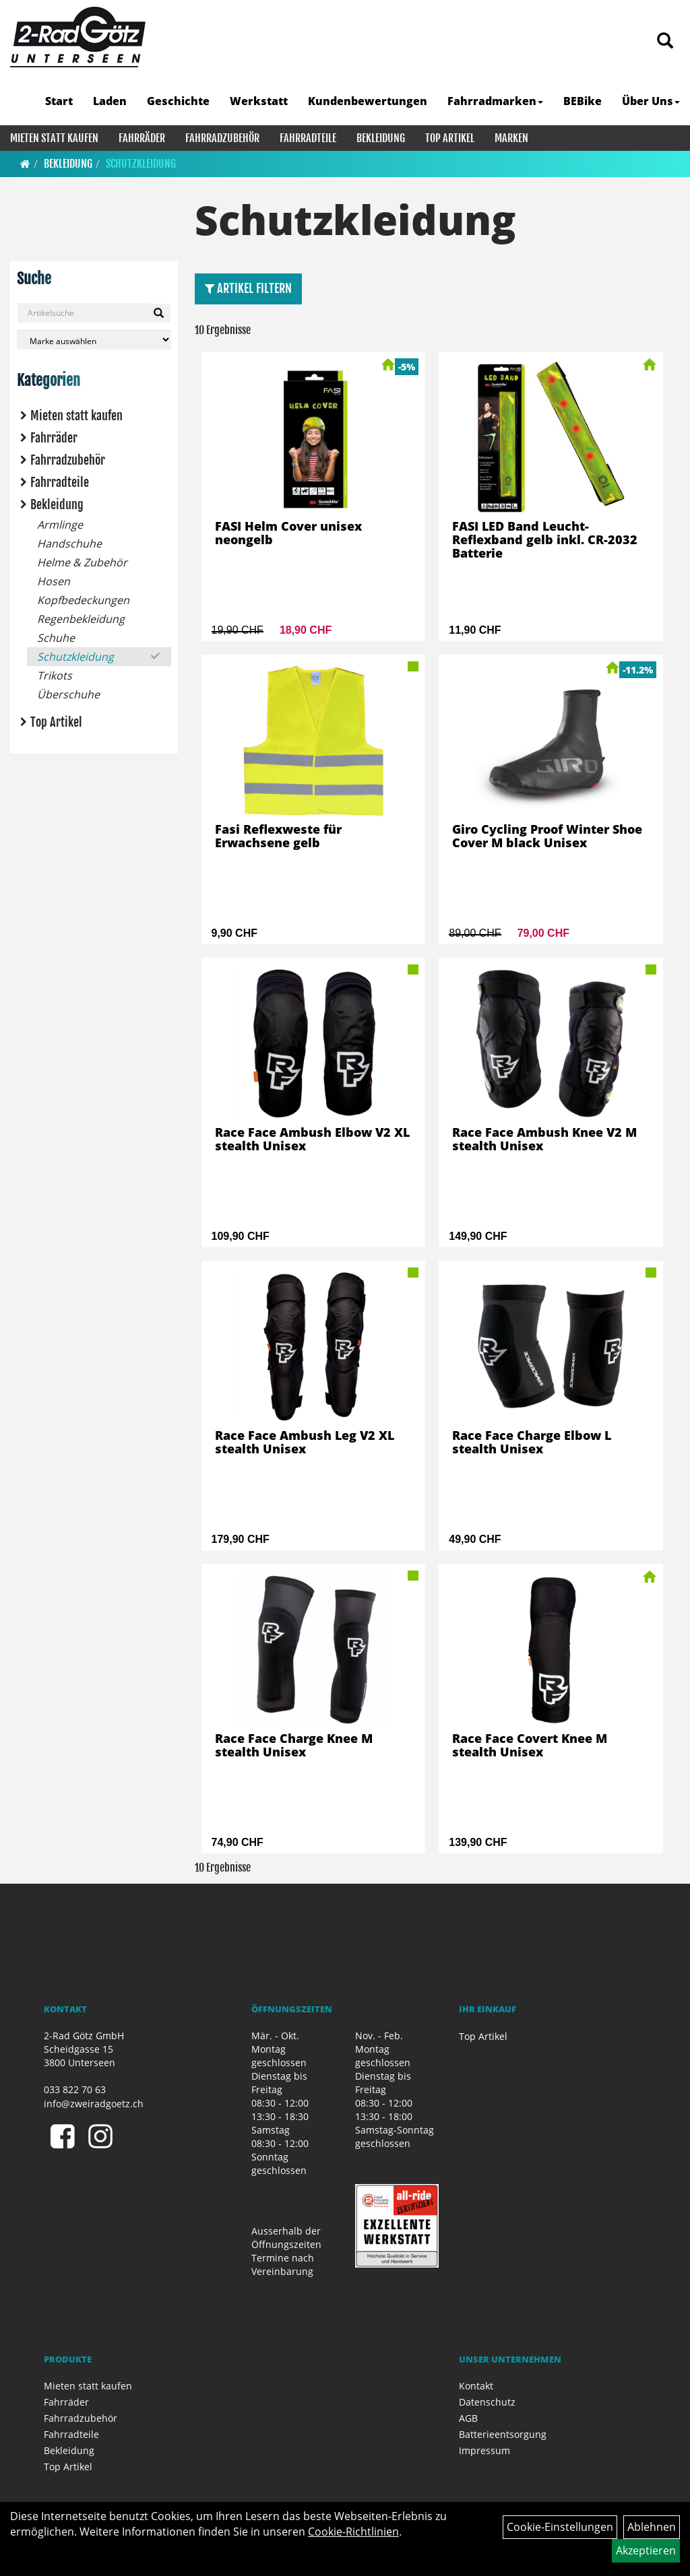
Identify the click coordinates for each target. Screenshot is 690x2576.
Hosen (53, 581)
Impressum (484, 2450)
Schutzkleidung (141, 163)
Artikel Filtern (248, 288)
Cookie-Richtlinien (353, 2531)
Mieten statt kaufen (54, 138)
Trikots (54, 675)
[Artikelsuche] (665, 41)
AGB (468, 2418)
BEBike (582, 101)
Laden (110, 101)
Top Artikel (449, 138)
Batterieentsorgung (502, 2434)
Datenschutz (487, 2402)
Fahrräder (142, 138)
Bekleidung (380, 138)
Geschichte (178, 101)
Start (59, 101)
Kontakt (476, 2385)
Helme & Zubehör (82, 562)
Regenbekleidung (81, 619)
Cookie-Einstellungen (560, 2526)
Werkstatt (259, 101)
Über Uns (651, 101)
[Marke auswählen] (94, 340)
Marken (511, 138)
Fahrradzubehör (222, 138)
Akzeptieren (646, 2550)
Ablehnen (651, 2526)
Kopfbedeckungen (83, 600)
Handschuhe (69, 543)
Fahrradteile (308, 138)
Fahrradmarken (495, 101)
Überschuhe (68, 694)
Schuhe (56, 637)
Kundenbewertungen (367, 101)
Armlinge (60, 524)
